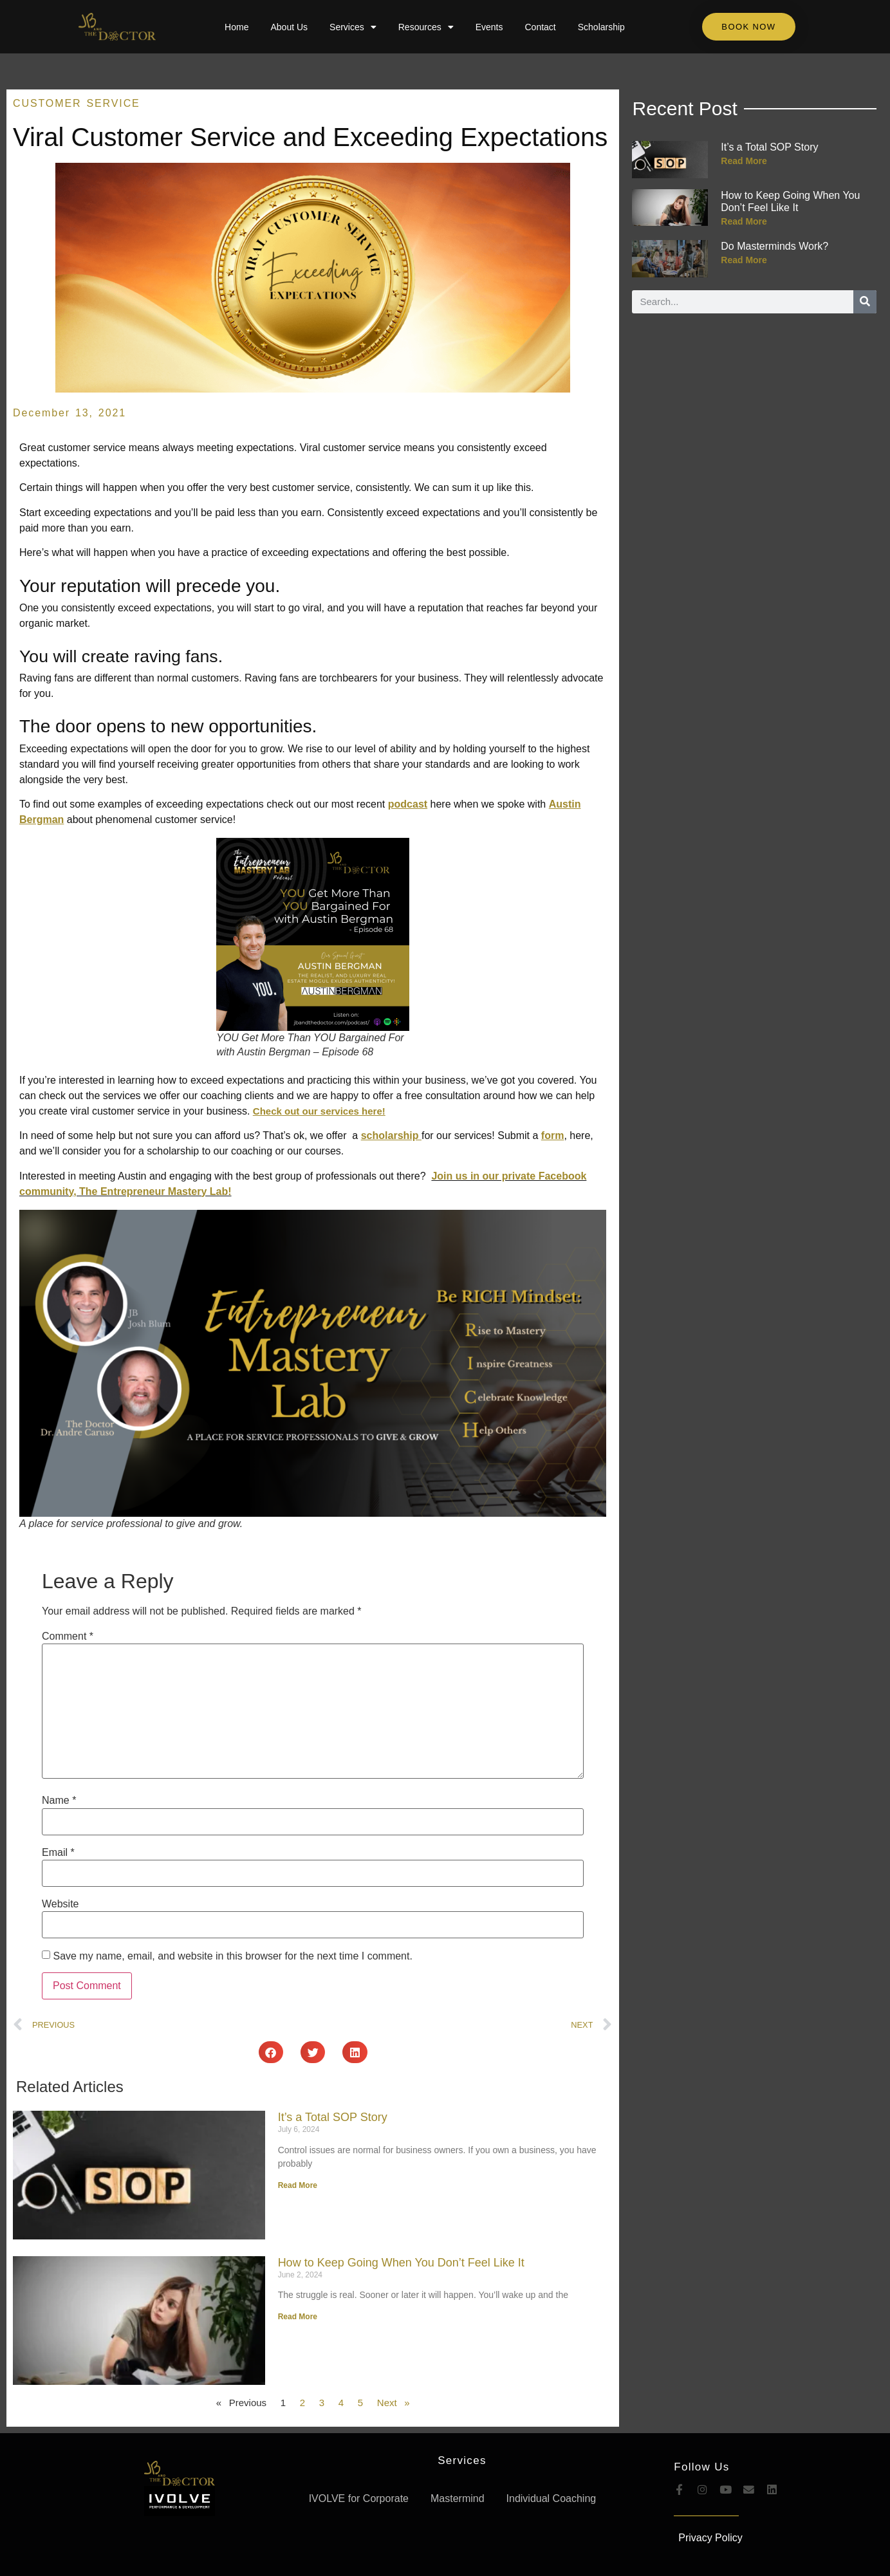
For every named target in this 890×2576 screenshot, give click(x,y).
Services (352, 27)
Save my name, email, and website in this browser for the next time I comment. (232, 1956)
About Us (289, 27)
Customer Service (76, 103)
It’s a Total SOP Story (332, 2117)
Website (60, 1904)
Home (236, 27)
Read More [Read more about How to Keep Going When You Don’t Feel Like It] (297, 2316)
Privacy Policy (710, 2537)
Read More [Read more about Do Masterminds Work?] (744, 260)
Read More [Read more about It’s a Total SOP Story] (297, 2185)
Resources (426, 27)
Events (489, 27)
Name (59, 1800)
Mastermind (458, 2498)
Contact (539, 27)
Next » (393, 2402)
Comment (67, 1636)
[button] (271, 2052)
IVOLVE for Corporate (359, 2498)
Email (58, 1853)
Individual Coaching (551, 2498)
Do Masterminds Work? (774, 246)
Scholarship (601, 27)
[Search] (864, 301)
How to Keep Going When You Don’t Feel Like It (401, 2262)
